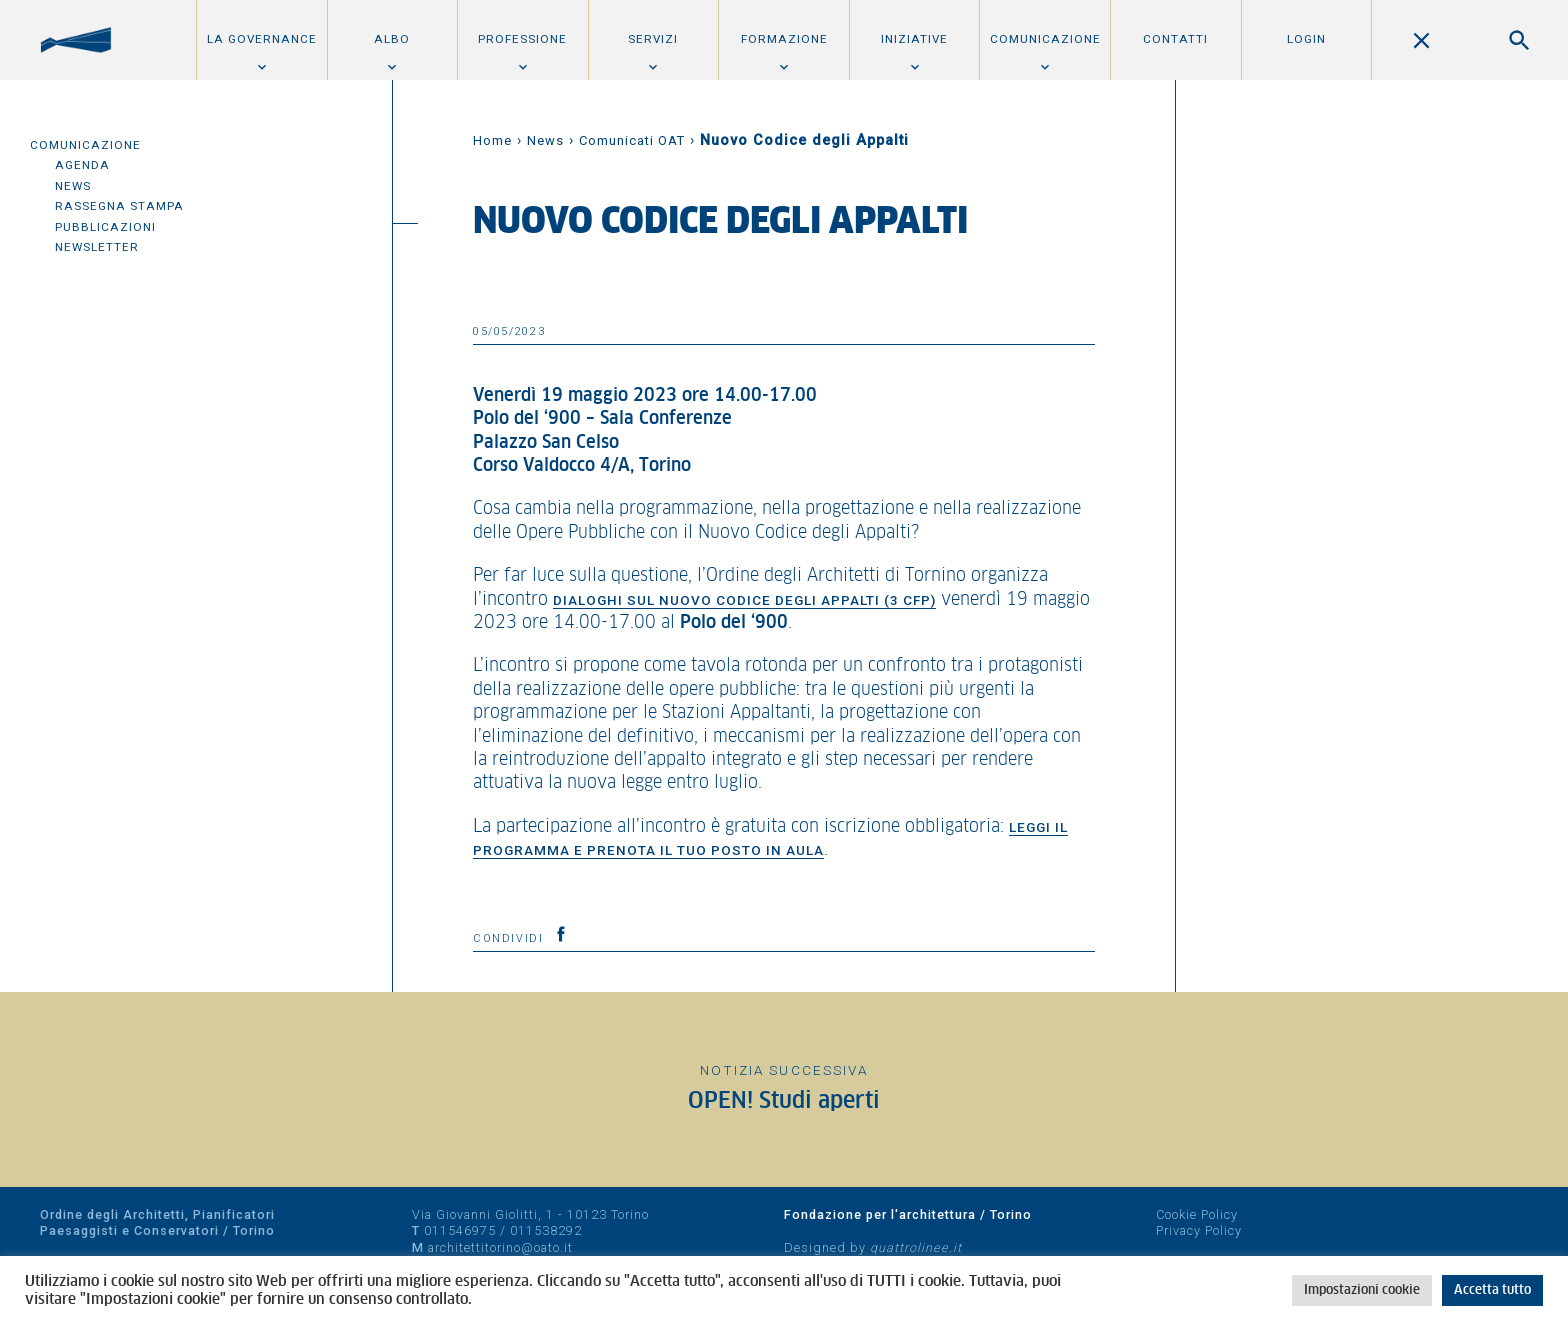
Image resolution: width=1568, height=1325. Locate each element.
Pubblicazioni (105, 227)
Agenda (82, 165)
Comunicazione (1045, 39)
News (73, 186)
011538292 (546, 1230)
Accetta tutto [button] (1492, 1290)
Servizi (653, 39)
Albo (392, 39)
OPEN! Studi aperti (784, 1101)
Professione (522, 39)
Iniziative (914, 39)
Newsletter (97, 247)
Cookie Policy (1197, 1214)
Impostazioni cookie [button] (1362, 1290)
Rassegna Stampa (119, 206)
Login (1306, 39)
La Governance (262, 39)
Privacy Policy (1199, 1230)
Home (492, 140)
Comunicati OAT (632, 140)
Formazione (784, 39)
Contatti (1175, 39)
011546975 (460, 1230)
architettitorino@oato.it (500, 1247)
